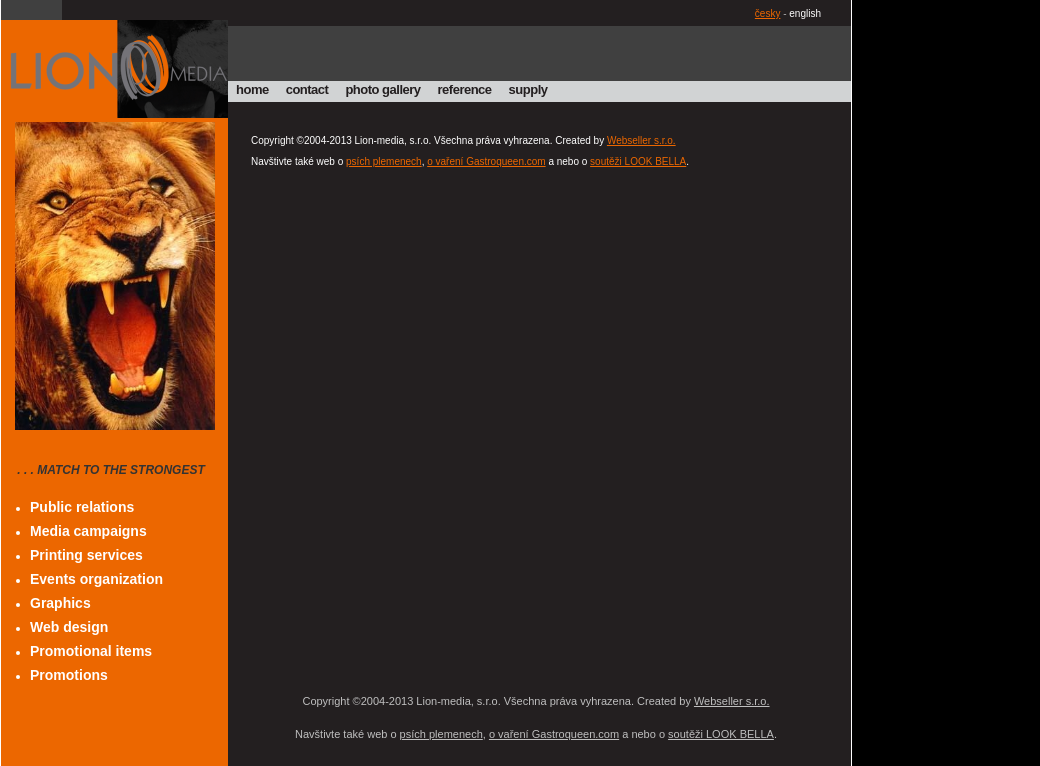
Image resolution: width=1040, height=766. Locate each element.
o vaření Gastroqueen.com (486, 161)
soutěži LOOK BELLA (638, 161)
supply (528, 89)
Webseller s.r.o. (641, 140)
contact (307, 89)
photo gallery (382, 89)
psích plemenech (384, 161)
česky (768, 13)
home (252, 89)
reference (465, 89)
